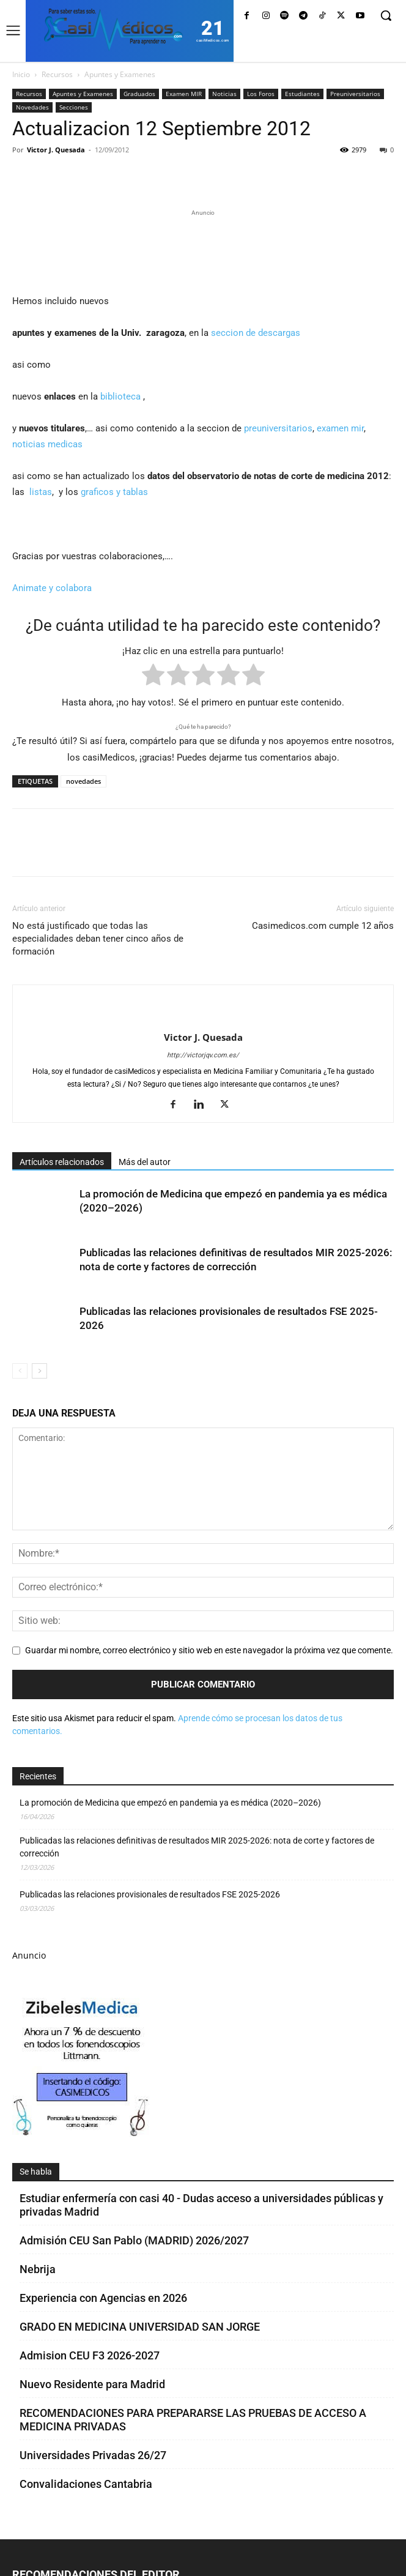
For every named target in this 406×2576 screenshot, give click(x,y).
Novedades (32, 107)
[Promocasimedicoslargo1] (203, 249)
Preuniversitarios (355, 93)
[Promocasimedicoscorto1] (81, 2133)
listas (40, 491)
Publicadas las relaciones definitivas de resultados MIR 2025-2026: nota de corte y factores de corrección (197, 1847)
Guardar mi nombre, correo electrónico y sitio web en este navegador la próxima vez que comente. (209, 1650)
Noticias (224, 93)
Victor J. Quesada (56, 149)
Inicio (21, 74)
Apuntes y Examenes (119, 74)
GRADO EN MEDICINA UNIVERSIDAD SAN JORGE (140, 2326)
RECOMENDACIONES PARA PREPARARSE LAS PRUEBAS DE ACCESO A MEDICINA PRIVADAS (193, 2420)
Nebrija (38, 2269)
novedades (83, 781)
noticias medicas (47, 444)
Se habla (36, 2171)
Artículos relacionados (62, 1162)
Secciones (73, 107)
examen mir (340, 428)
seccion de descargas (255, 332)
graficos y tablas (115, 491)
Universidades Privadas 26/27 (93, 2455)
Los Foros (261, 93)
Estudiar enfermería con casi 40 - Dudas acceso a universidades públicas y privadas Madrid (201, 2205)
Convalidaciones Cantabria (86, 2483)
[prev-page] (20, 1371)
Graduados (139, 93)
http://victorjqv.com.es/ (203, 1055)
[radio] (153, 677)
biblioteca (120, 396)
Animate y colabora (52, 588)
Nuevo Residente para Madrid (92, 2384)
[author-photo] (203, 1017)
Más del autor (145, 1162)
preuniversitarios (278, 428)
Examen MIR (184, 93)
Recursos (57, 74)
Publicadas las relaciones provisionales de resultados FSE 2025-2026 (150, 1894)
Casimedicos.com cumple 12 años (323, 925)
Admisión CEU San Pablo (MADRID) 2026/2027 (134, 2240)
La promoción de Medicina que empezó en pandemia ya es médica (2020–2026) (170, 1802)
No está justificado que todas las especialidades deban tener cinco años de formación (97, 938)
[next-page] (39, 1371)
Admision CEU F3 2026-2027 (90, 2355)
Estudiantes (302, 93)
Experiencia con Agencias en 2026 (103, 2297)
